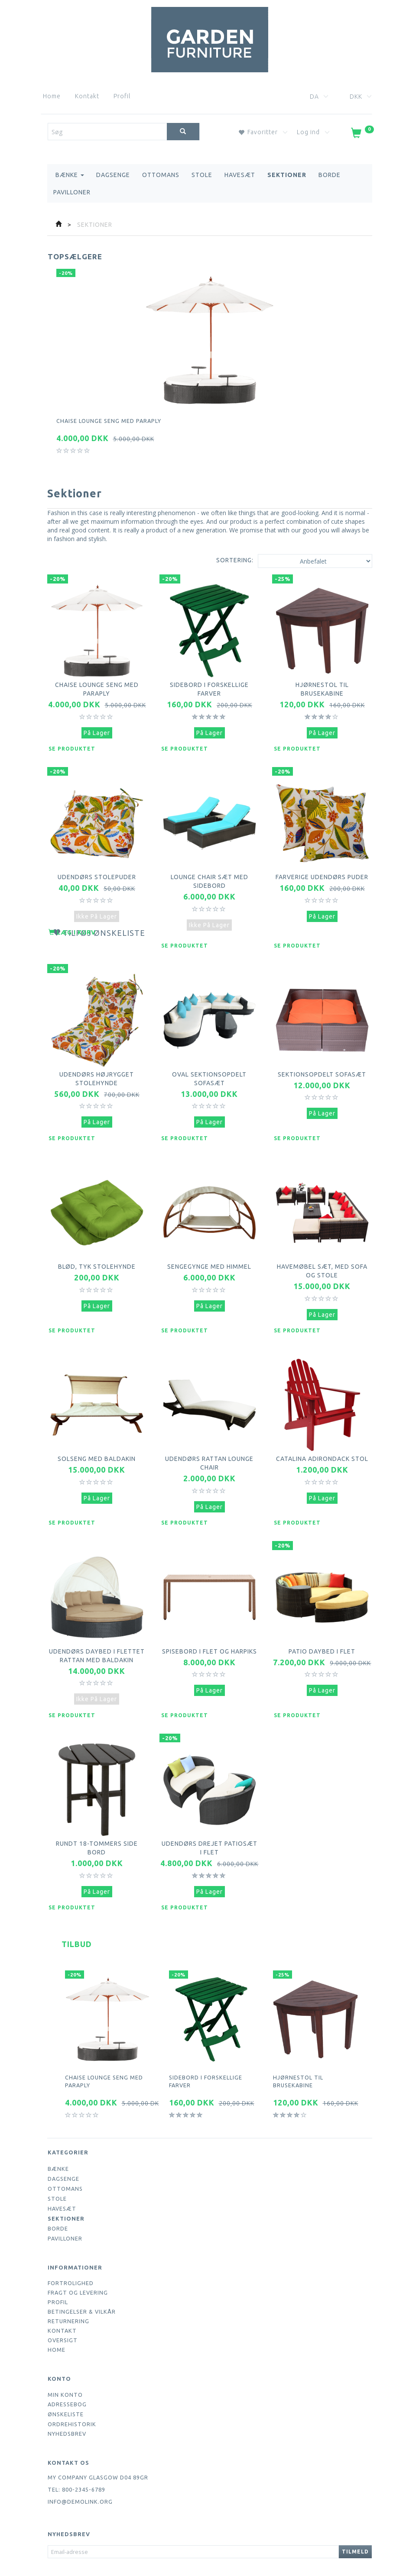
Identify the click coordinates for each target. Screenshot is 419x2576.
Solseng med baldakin (97, 1430)
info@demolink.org (80, 2470)
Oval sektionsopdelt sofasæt (209, 1061)
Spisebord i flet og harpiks (209, 1621)
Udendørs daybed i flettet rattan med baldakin (97, 1625)
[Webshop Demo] (209, 38)
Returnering (68, 2289)
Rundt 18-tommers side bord (97, 1816)
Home (52, 96)
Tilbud (77, 1912)
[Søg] (183, 131)
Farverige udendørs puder (322, 870)
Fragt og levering (78, 2261)
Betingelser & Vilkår (82, 2280)
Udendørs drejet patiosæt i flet (209, 1816)
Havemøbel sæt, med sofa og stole (322, 1248)
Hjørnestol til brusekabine (322, 683)
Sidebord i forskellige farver (209, 683)
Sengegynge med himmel (209, 1243)
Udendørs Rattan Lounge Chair (209, 1434)
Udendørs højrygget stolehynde (96, 1061)
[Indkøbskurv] (361, 134)
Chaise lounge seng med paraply (108, 421)
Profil (122, 96)
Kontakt (87, 96)
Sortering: (234, 560)
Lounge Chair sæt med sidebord (209, 870)
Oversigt (63, 2308)
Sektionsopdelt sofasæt (322, 1057)
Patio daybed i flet (322, 1616)
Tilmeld (355, 2520)
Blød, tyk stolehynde (97, 1243)
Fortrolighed (71, 2251)
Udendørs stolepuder (97, 865)
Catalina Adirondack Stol (322, 1434)
